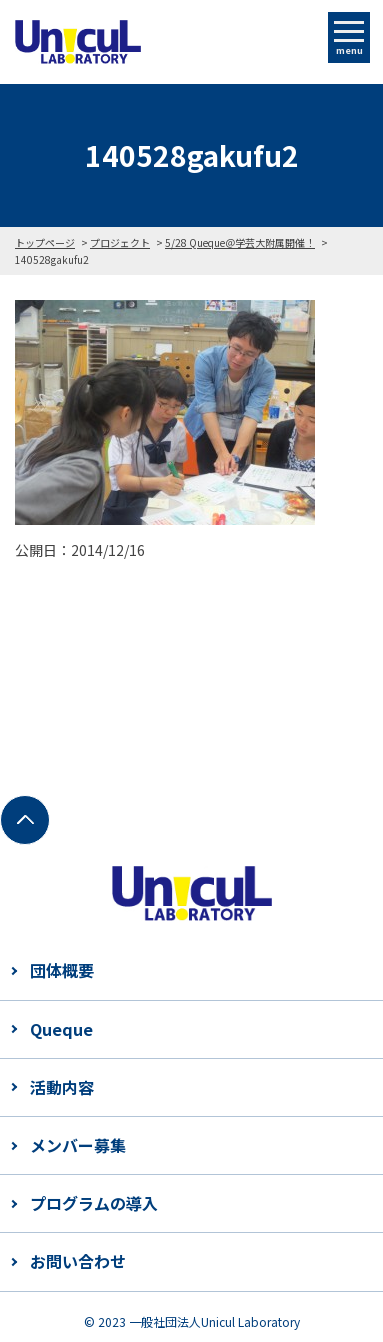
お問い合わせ (78, 1261)
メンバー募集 (78, 1145)
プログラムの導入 (94, 1203)
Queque (61, 1029)
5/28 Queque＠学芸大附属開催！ (240, 242)
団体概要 (62, 970)
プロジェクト (120, 242)
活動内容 (62, 1087)
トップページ (45, 242)
